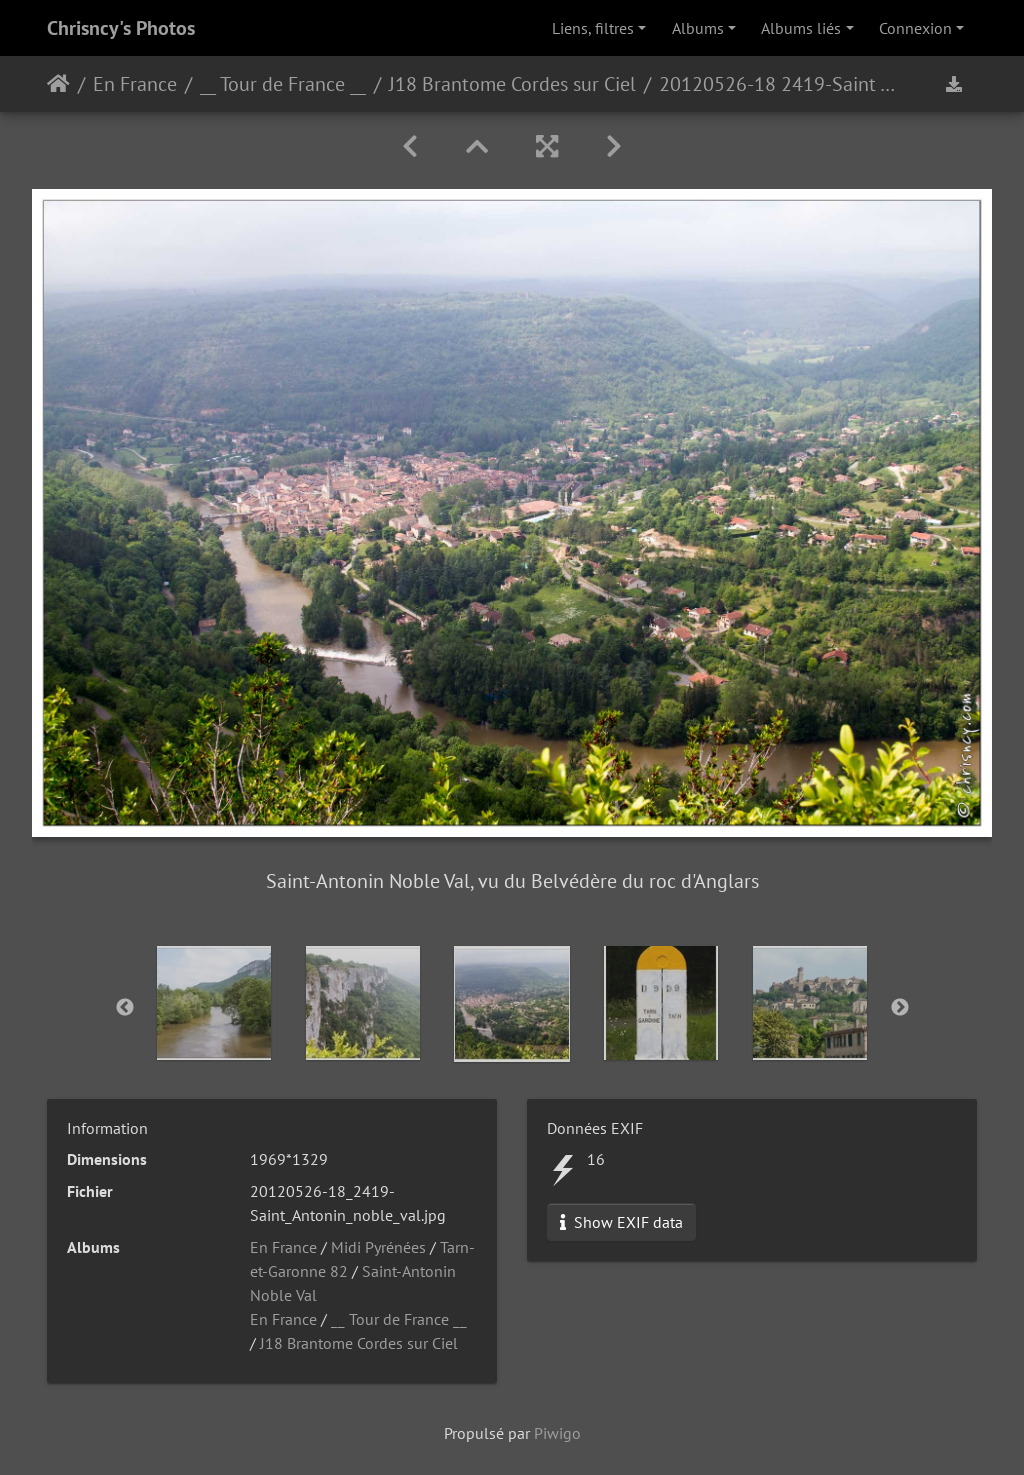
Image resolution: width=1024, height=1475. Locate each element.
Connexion (915, 28)
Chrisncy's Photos (121, 28)
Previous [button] (125, 1008)
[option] (214, 1003)
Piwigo (557, 1433)
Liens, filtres (593, 28)
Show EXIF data (621, 1222)
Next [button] (900, 1008)
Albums (698, 28)
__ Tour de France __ (283, 84)
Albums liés (801, 28)
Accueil (58, 84)
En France (135, 84)
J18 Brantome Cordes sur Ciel (512, 84)
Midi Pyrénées (378, 1247)
